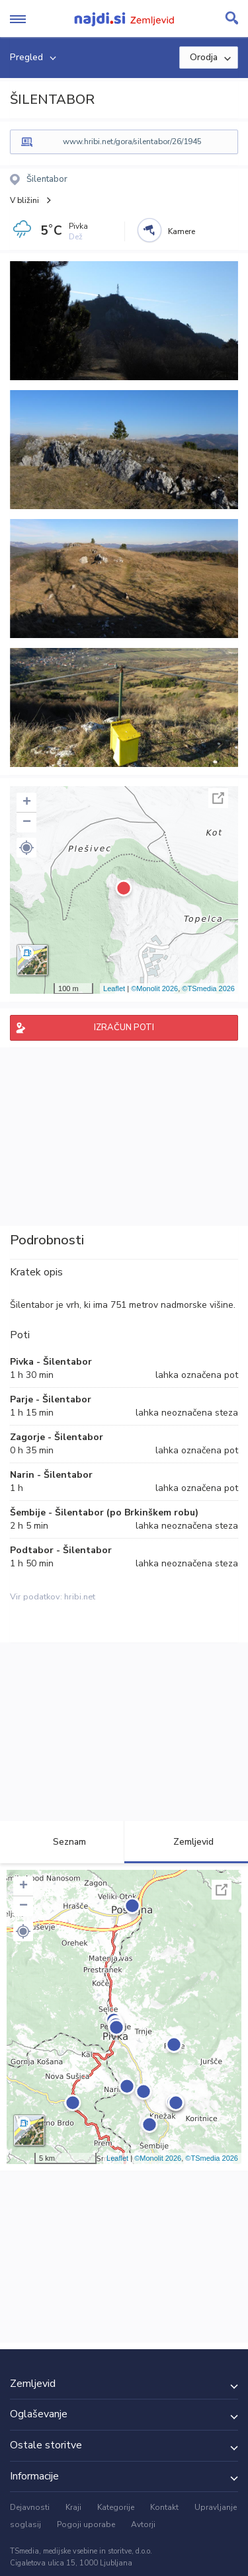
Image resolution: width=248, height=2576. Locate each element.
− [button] (26, 822)
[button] (26, 848)
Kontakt (164, 2507)
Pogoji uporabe (86, 2524)
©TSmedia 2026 (208, 988)
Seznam (62, 1841)
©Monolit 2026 (154, 988)
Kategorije (115, 2507)
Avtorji (143, 2524)
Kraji (73, 2507)
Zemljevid (186, 1841)
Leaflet (114, 988)
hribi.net (79, 1597)
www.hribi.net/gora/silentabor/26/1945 (132, 141)
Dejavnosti (30, 2507)
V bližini (24, 200)
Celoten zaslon (218, 798)
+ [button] (26, 803)
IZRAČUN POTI (124, 1027)
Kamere (181, 231)
